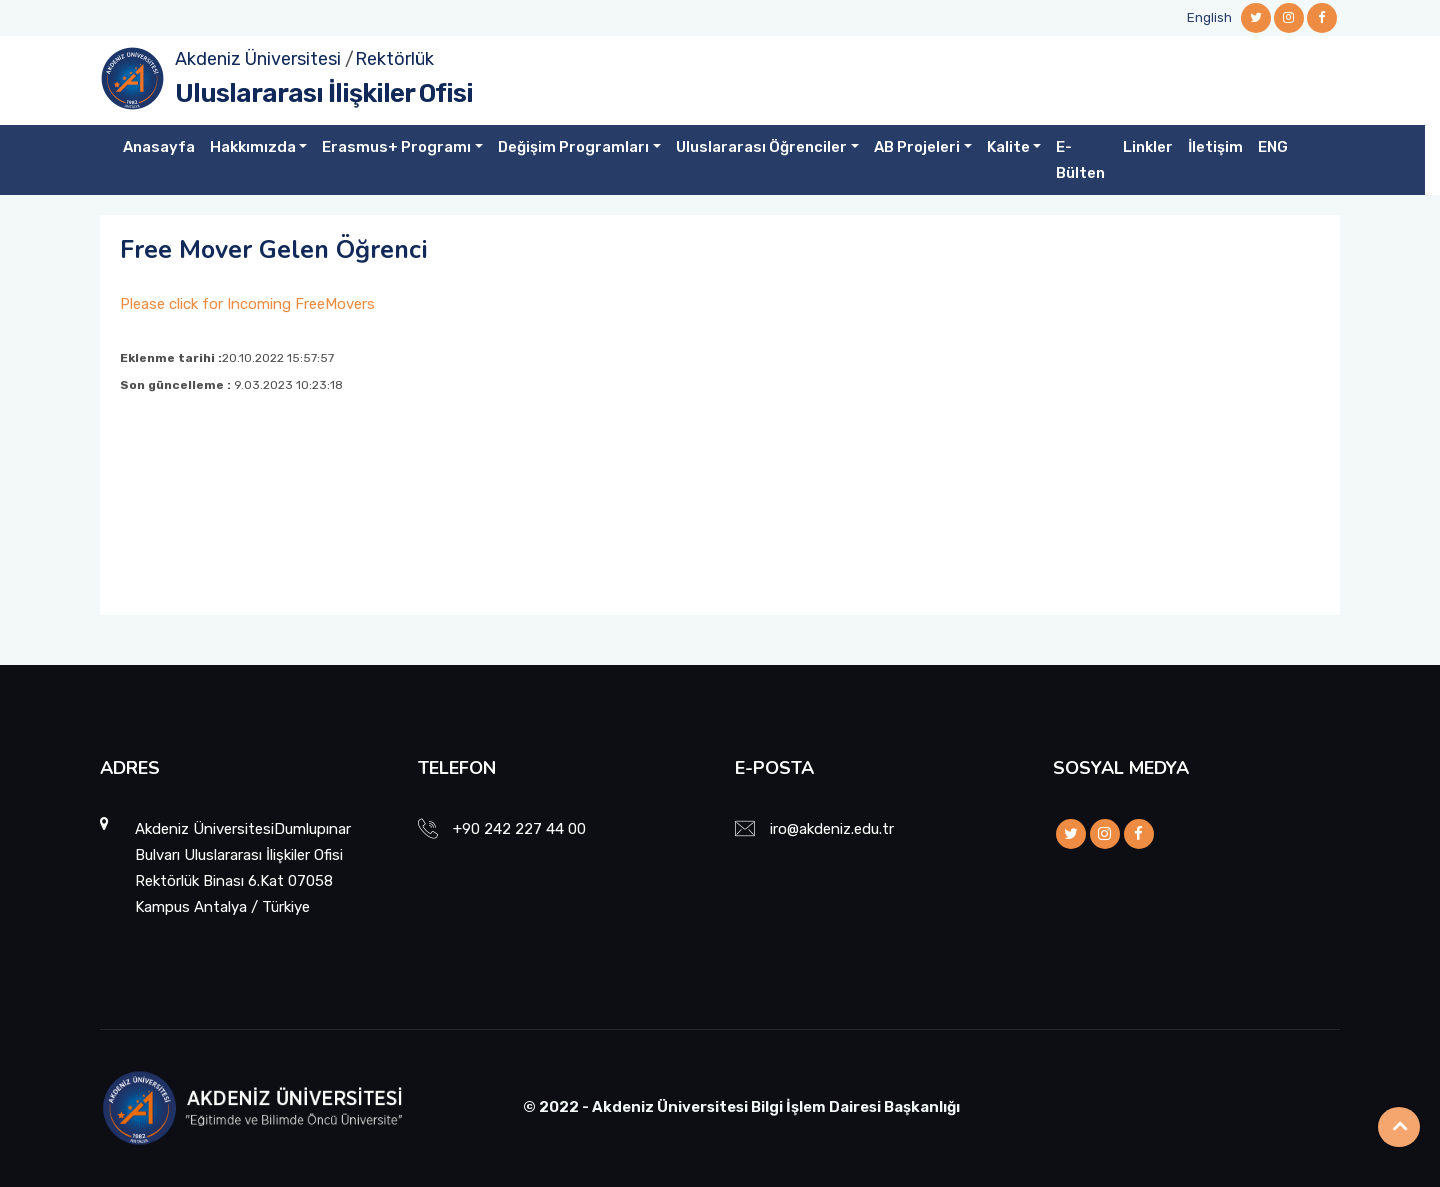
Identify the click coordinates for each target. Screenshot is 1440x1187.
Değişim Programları (573, 147)
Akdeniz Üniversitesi (258, 59)
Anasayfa (159, 147)
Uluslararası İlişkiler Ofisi (324, 93)
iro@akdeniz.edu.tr (832, 829)
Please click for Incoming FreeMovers (247, 304)
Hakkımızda (253, 147)
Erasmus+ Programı (396, 147)
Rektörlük (394, 59)
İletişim (1215, 147)
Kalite (1008, 147)
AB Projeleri (917, 147)
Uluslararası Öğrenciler (761, 147)
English (1209, 17)
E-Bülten (1080, 160)
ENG (1273, 147)
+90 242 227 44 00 (519, 829)
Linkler (1148, 147)
